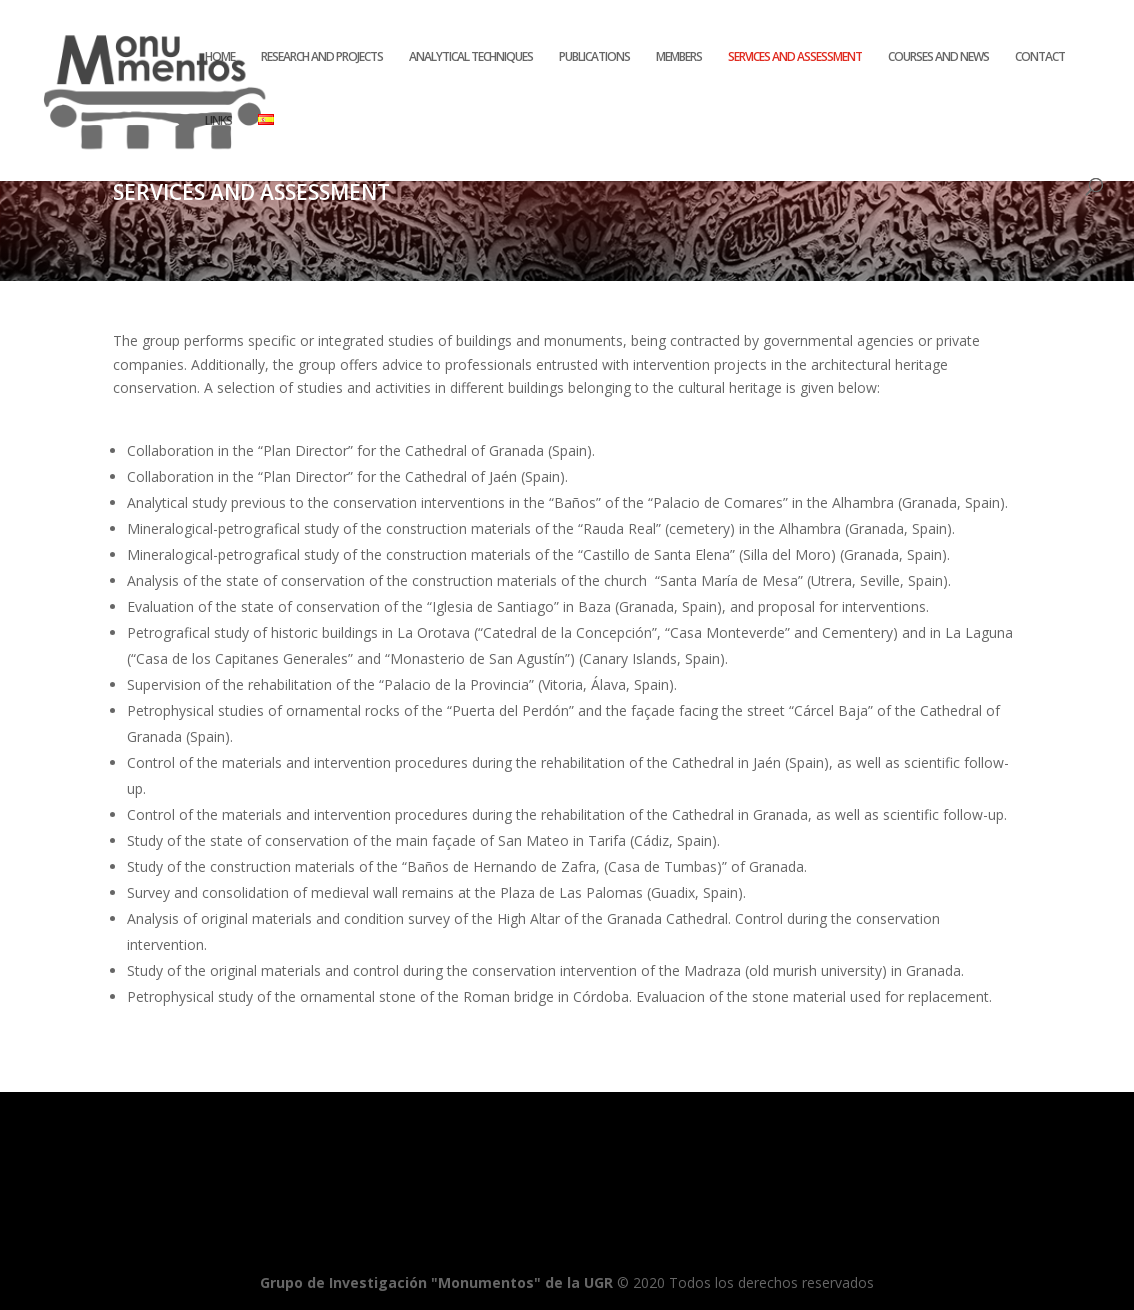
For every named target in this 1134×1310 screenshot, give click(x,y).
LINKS (218, 121)
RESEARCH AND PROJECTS (322, 57)
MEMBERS (679, 57)
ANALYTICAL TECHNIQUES (471, 57)
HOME (220, 57)
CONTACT (1040, 57)
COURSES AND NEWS (938, 57)
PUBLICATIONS (594, 57)
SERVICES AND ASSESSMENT (795, 57)
